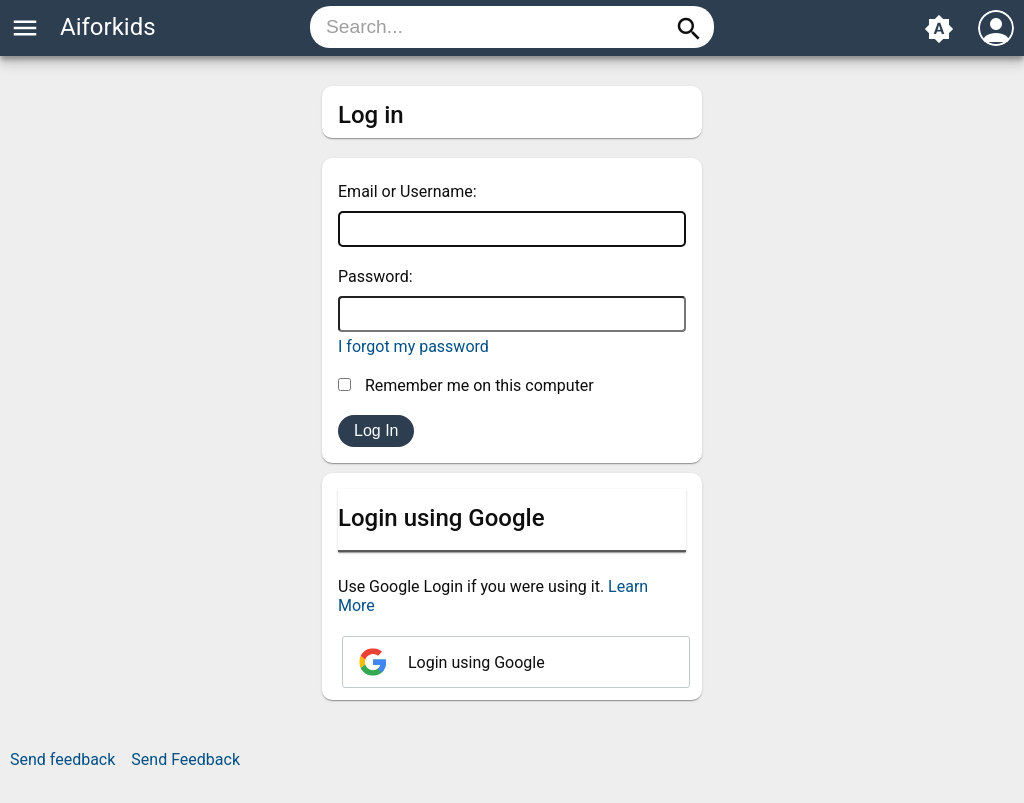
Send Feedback (185, 759)
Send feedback (62, 759)
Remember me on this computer (466, 385)
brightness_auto (939, 29)
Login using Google (476, 662)
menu (25, 28)
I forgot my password (413, 346)
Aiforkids (108, 27)
